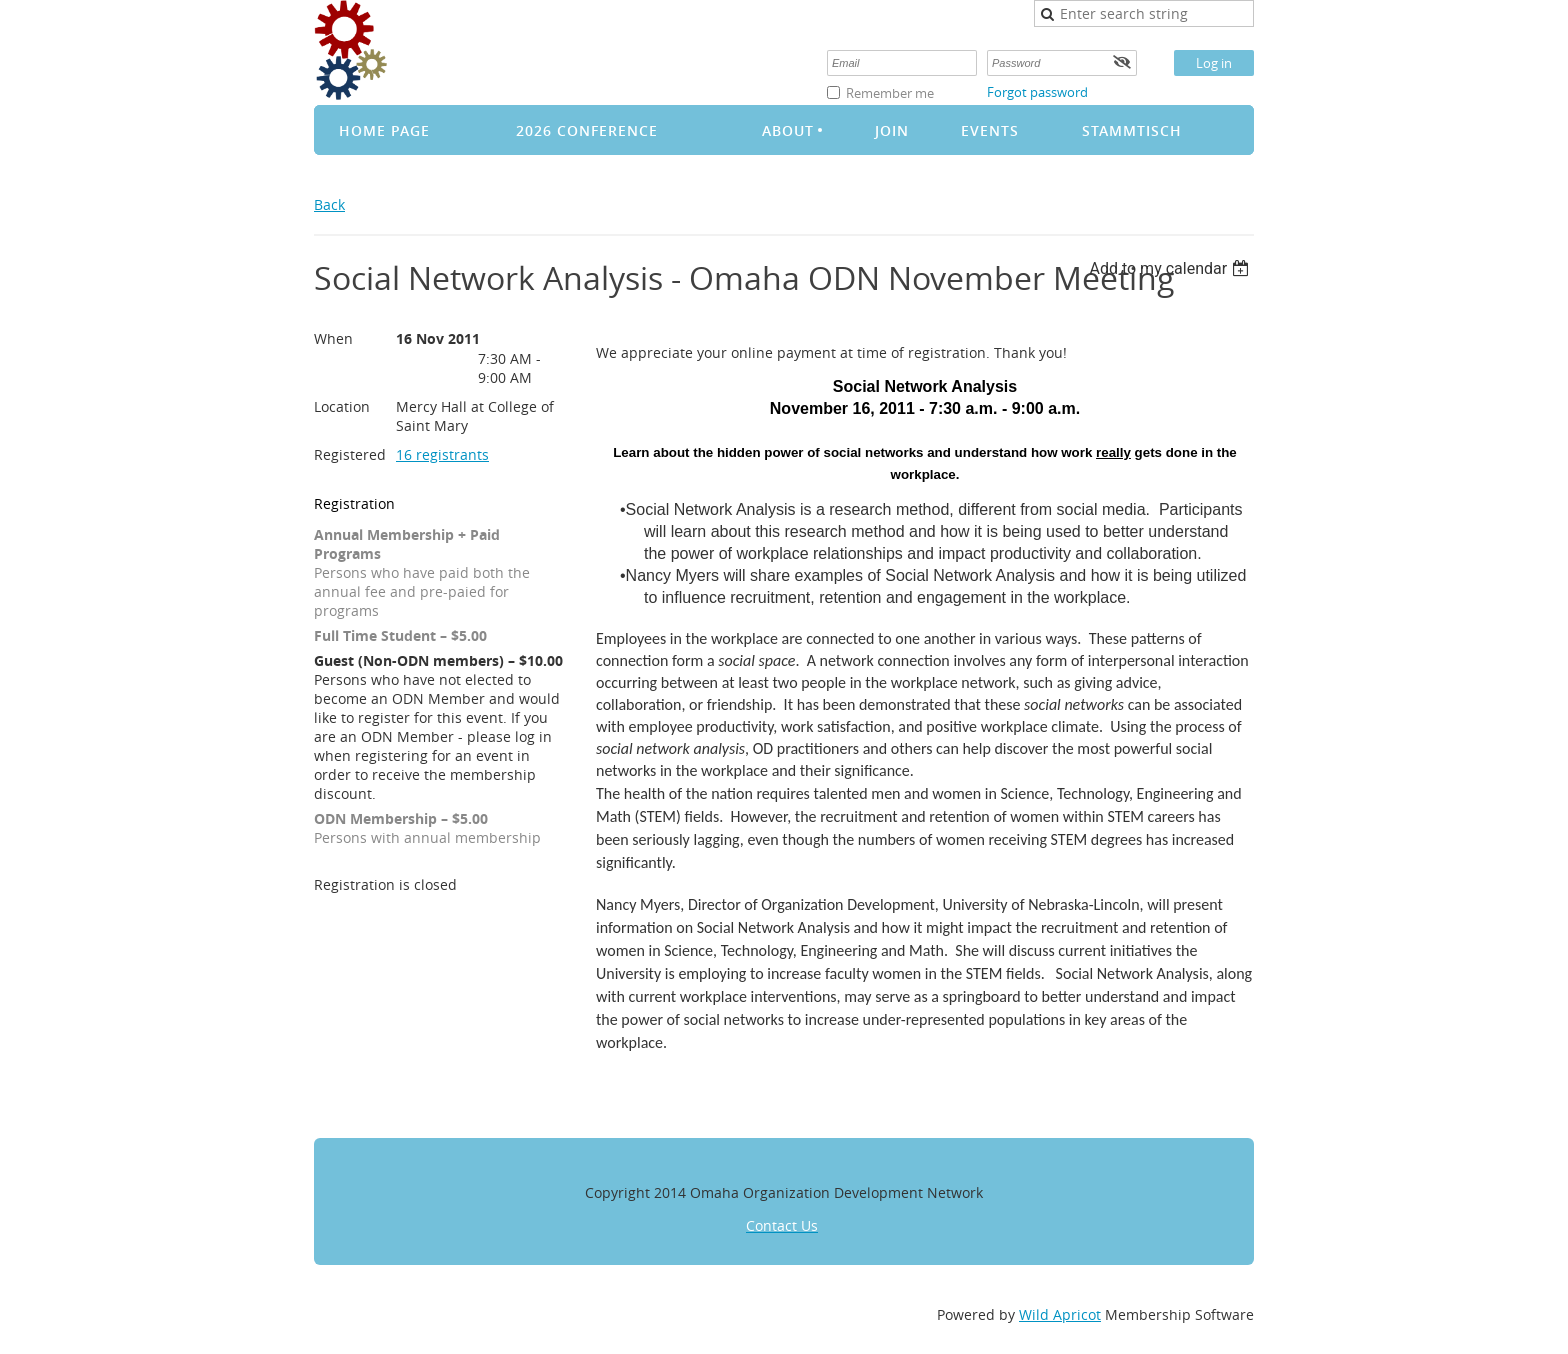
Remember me (890, 93)
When (333, 338)
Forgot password (1037, 92)
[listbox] (1171, 268)
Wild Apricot (1060, 1314)
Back (329, 204)
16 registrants (442, 454)
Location (342, 406)
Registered (350, 454)
